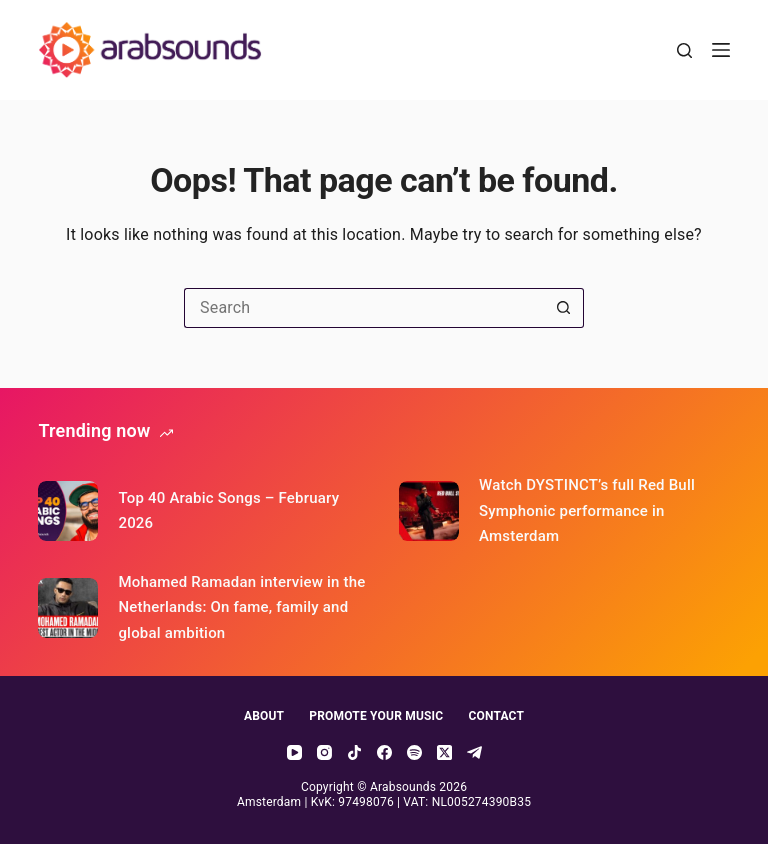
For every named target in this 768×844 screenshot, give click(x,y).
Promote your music (376, 716)
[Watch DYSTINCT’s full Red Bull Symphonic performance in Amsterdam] (429, 511)
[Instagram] (324, 752)
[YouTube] (294, 752)
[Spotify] (414, 752)
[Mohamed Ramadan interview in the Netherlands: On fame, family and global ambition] (68, 608)
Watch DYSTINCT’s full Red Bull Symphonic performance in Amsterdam (587, 510)
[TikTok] (354, 752)
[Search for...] (364, 308)
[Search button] (564, 308)
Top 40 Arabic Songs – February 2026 (228, 511)
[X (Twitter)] (444, 752)
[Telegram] (474, 752)
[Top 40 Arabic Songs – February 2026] (68, 511)
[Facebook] (384, 752)
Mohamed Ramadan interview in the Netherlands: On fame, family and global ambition (241, 607)
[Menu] (721, 50)
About (264, 716)
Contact (496, 716)
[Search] (684, 50)
